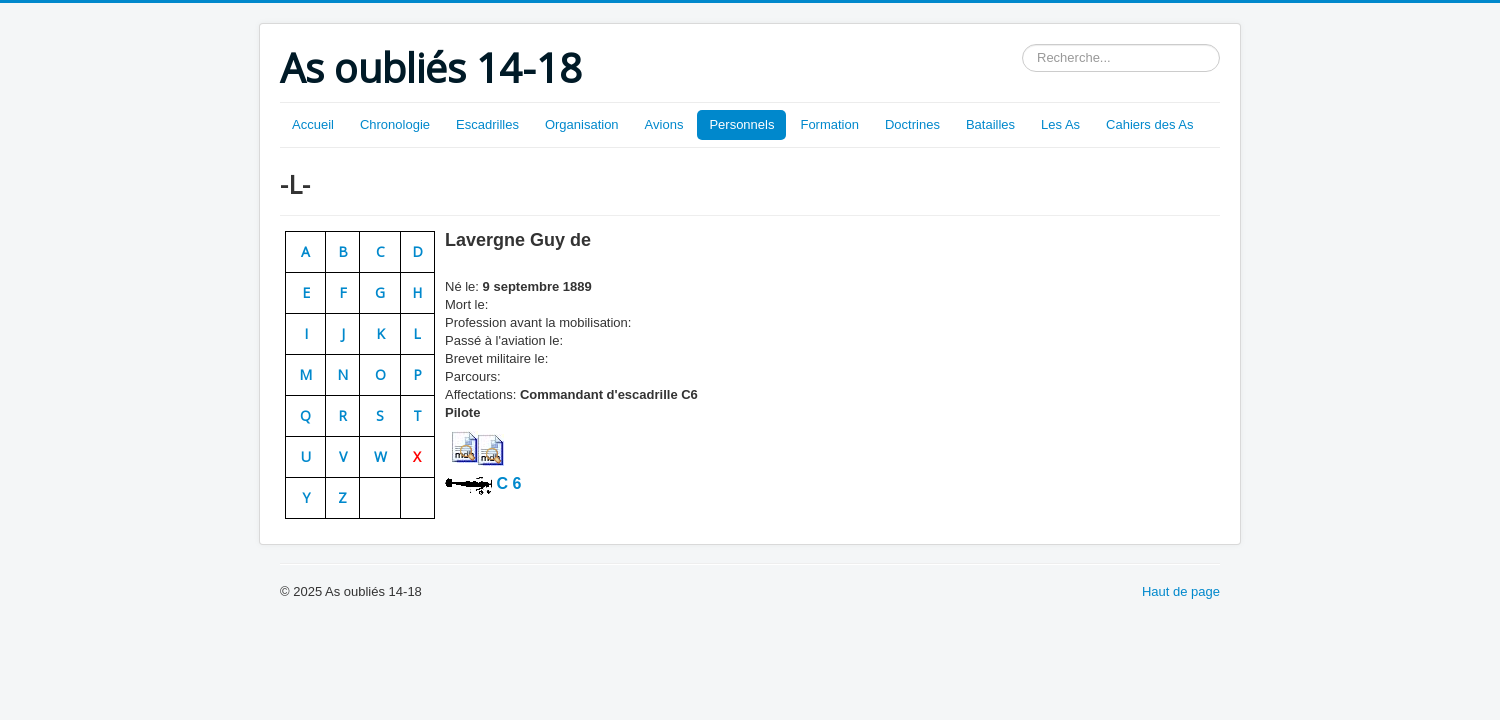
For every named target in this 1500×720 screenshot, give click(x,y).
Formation (829, 124)
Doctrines (912, 124)
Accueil (313, 124)
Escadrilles (487, 124)
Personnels (741, 124)
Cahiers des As (1149, 124)
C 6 (506, 483)
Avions (664, 124)
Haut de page (1181, 591)
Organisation (582, 124)
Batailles (990, 124)
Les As (1060, 124)
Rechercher (1022, 44)
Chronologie (395, 124)
